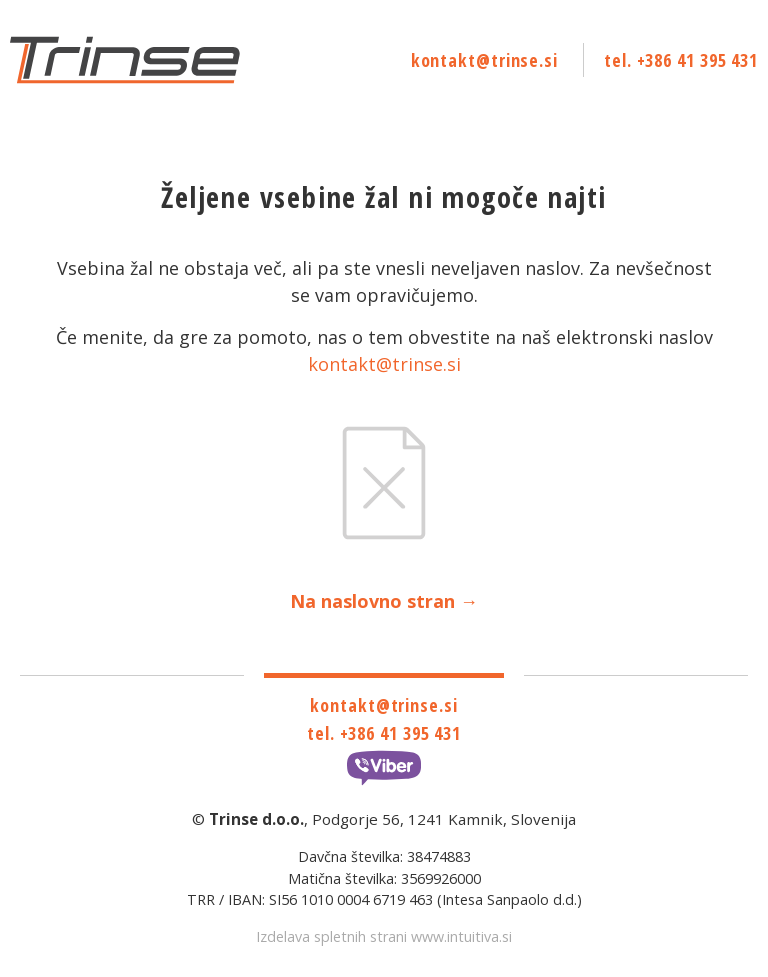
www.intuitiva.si (461, 936)
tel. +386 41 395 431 (681, 60)
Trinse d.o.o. (256, 819)
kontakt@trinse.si (484, 60)
